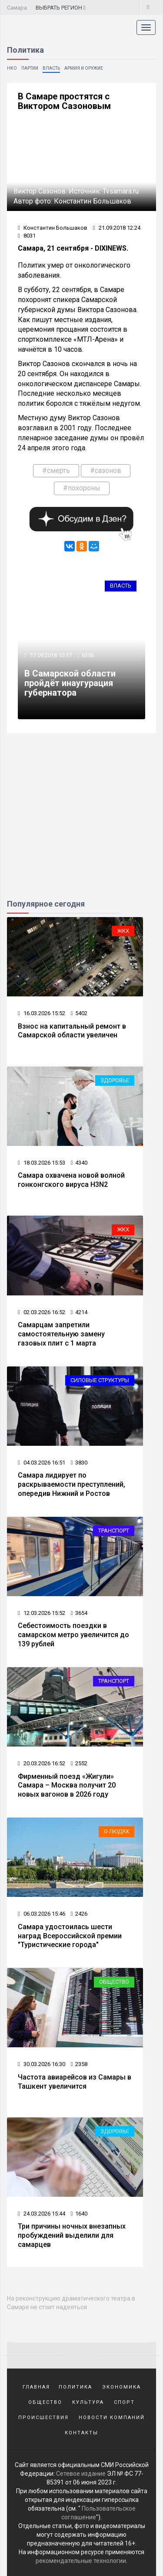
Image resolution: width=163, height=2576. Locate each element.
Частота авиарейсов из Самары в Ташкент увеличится (74, 2081)
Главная (36, 2387)
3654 (79, 1613)
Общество (114, 1981)
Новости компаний (112, 2417)
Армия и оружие (83, 68)
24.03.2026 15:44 (41, 2213)
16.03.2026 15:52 (41, 1013)
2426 (79, 1913)
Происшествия (43, 2417)
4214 (79, 1312)
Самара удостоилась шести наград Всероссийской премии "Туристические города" (70, 1936)
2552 (79, 1763)
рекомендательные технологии (81, 2560)
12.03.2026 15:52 (41, 1613)
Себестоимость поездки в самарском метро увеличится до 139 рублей (73, 1634)
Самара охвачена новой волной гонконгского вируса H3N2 (71, 1180)
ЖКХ (123, 931)
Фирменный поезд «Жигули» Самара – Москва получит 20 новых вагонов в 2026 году (67, 1785)
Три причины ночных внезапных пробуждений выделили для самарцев (72, 2235)
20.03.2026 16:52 (41, 1763)
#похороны (81, 488)
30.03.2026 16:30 (41, 2064)
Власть (51, 68)
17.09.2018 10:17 (50, 655)
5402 (79, 1013)
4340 (79, 1162)
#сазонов (105, 470)
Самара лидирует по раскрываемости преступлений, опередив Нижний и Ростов (71, 1484)
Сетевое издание (81, 2473)
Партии (29, 68)
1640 (79, 2213)
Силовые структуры (99, 1380)
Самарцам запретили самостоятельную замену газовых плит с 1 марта (61, 1334)
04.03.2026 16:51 (41, 1462)
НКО (12, 68)
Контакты (81, 2433)
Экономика (121, 2387)
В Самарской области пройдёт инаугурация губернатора (70, 683)
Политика (75, 2387)
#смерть (56, 470)
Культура (88, 2402)
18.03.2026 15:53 (41, 1162)
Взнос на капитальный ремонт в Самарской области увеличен (72, 1031)
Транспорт (113, 1530)
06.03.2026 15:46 (41, 1913)
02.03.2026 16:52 (41, 1312)
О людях (116, 1831)
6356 (88, 655)
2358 (79, 2064)
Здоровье (114, 1080)
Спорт (124, 2402)
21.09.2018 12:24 (116, 227)
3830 (79, 1462)
